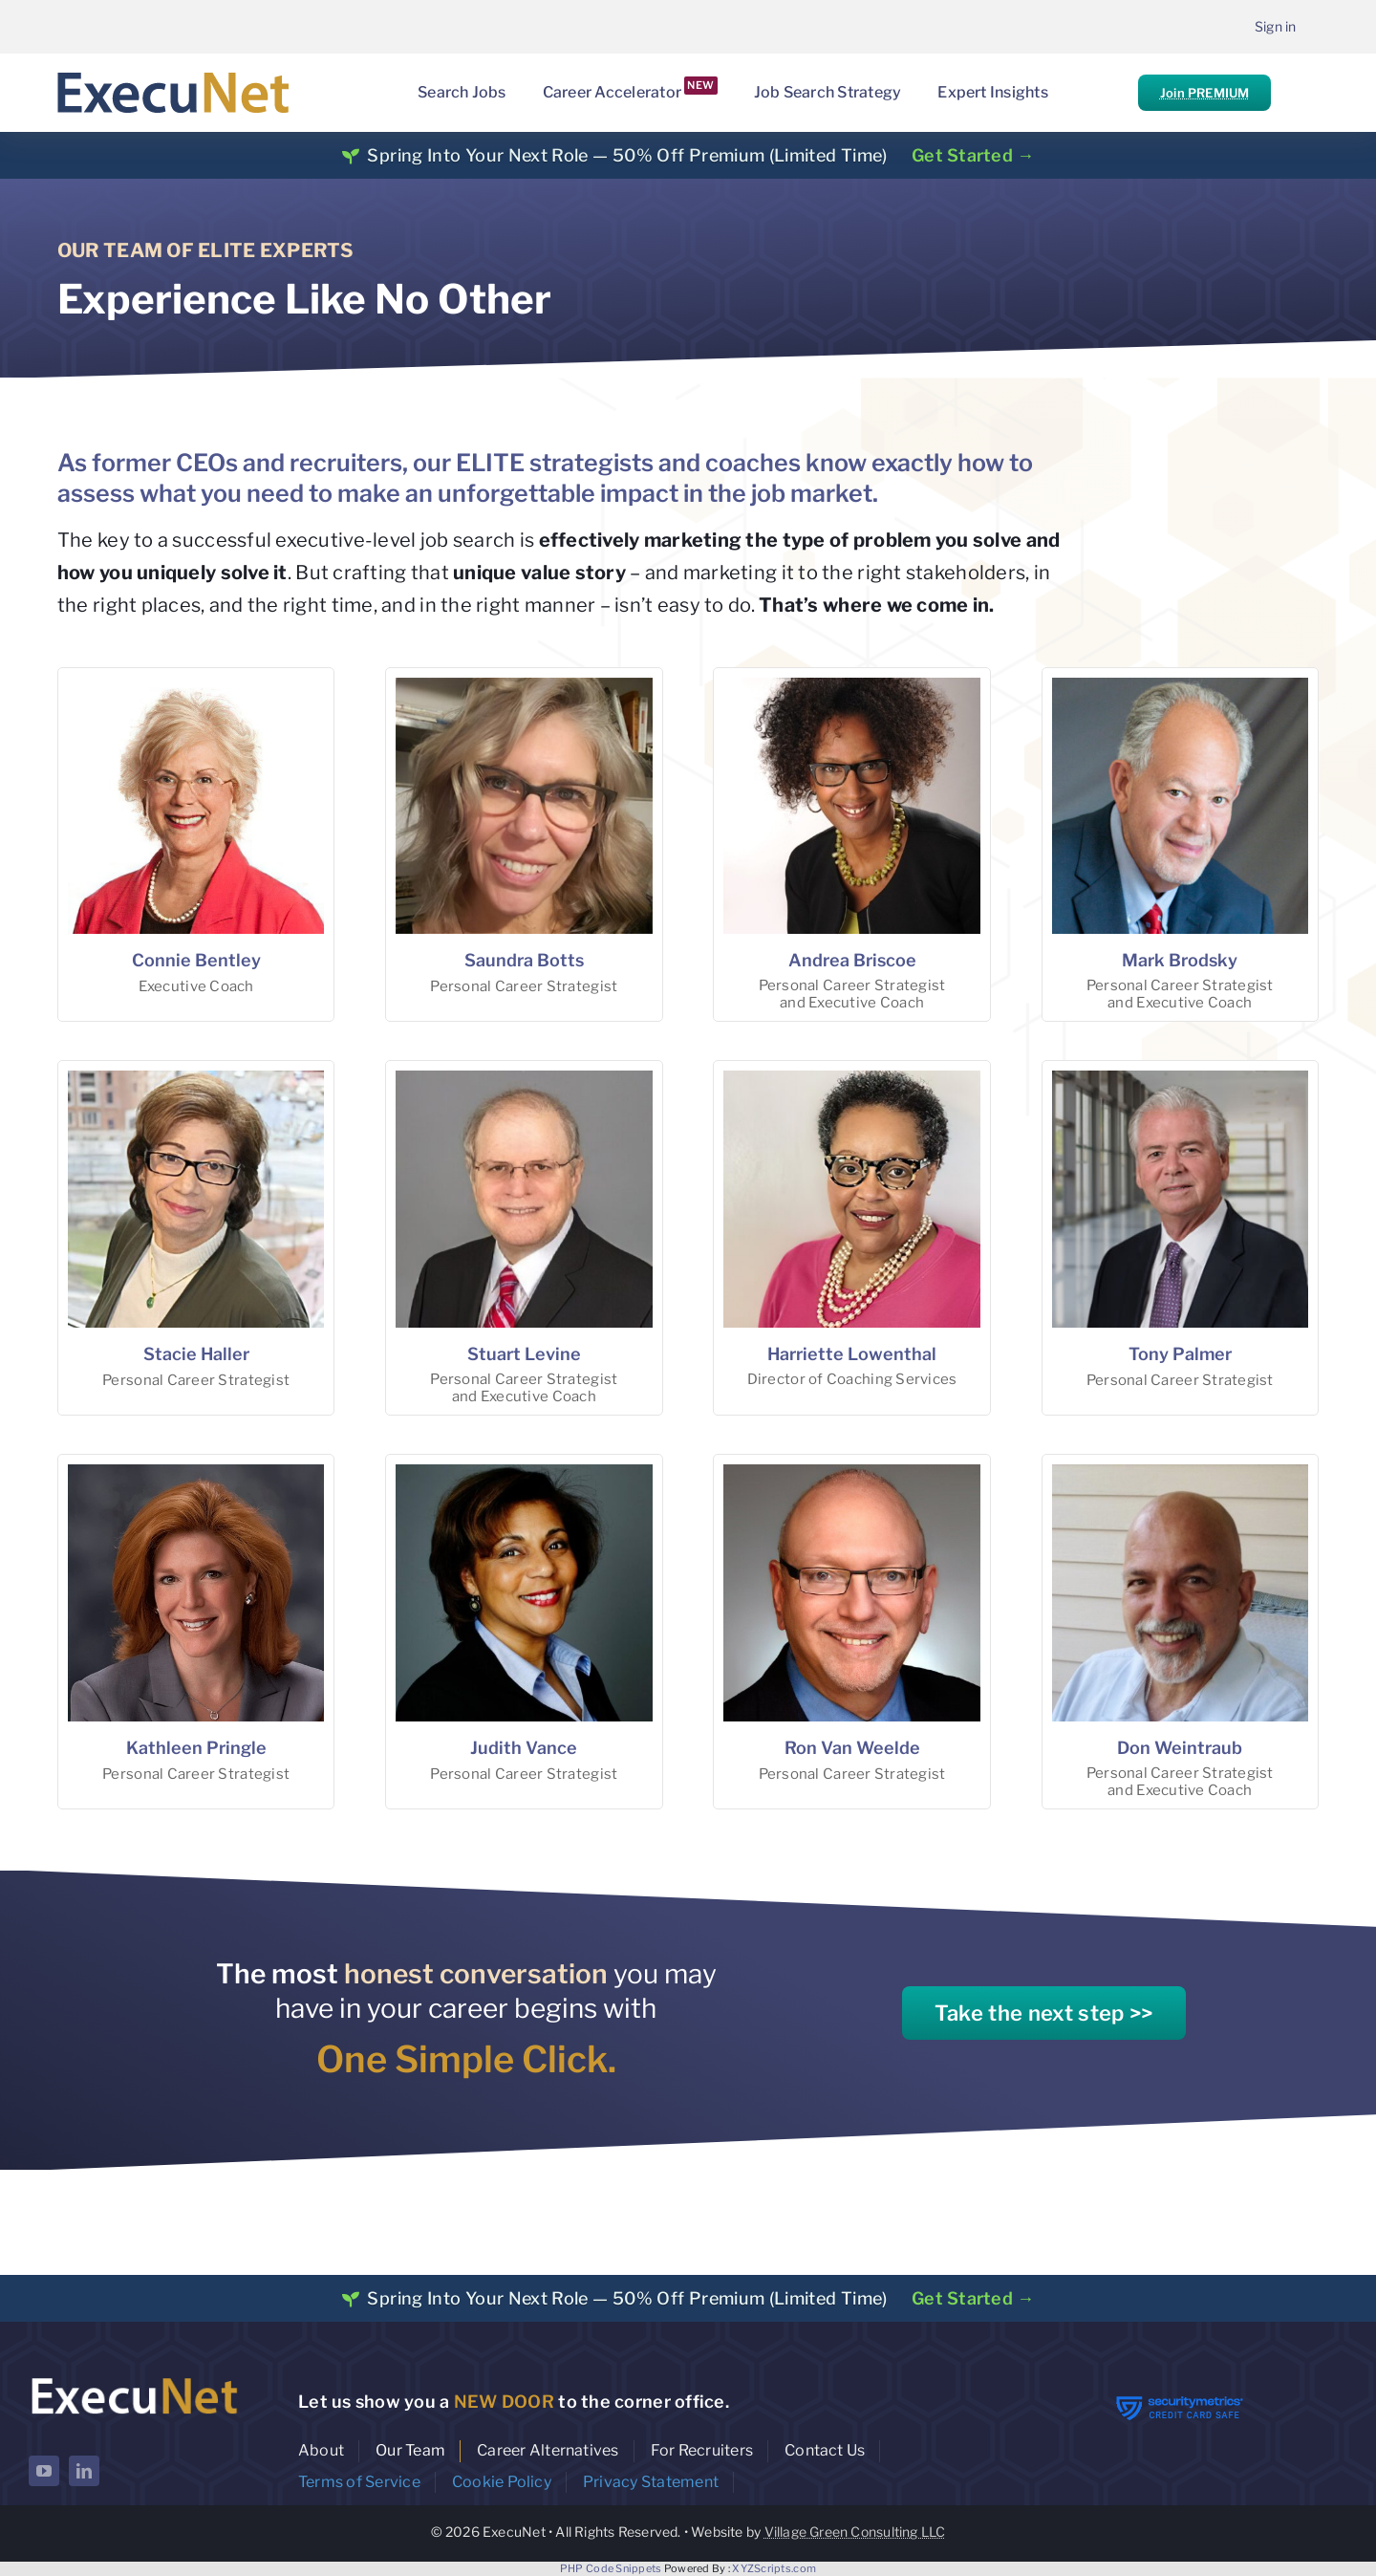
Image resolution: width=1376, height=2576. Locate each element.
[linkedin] (84, 2471)
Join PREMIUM (1204, 92)
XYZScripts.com (774, 2568)
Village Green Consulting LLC (855, 2531)
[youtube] (44, 2471)
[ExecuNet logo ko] (134, 2378)
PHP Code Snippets (611, 2568)
